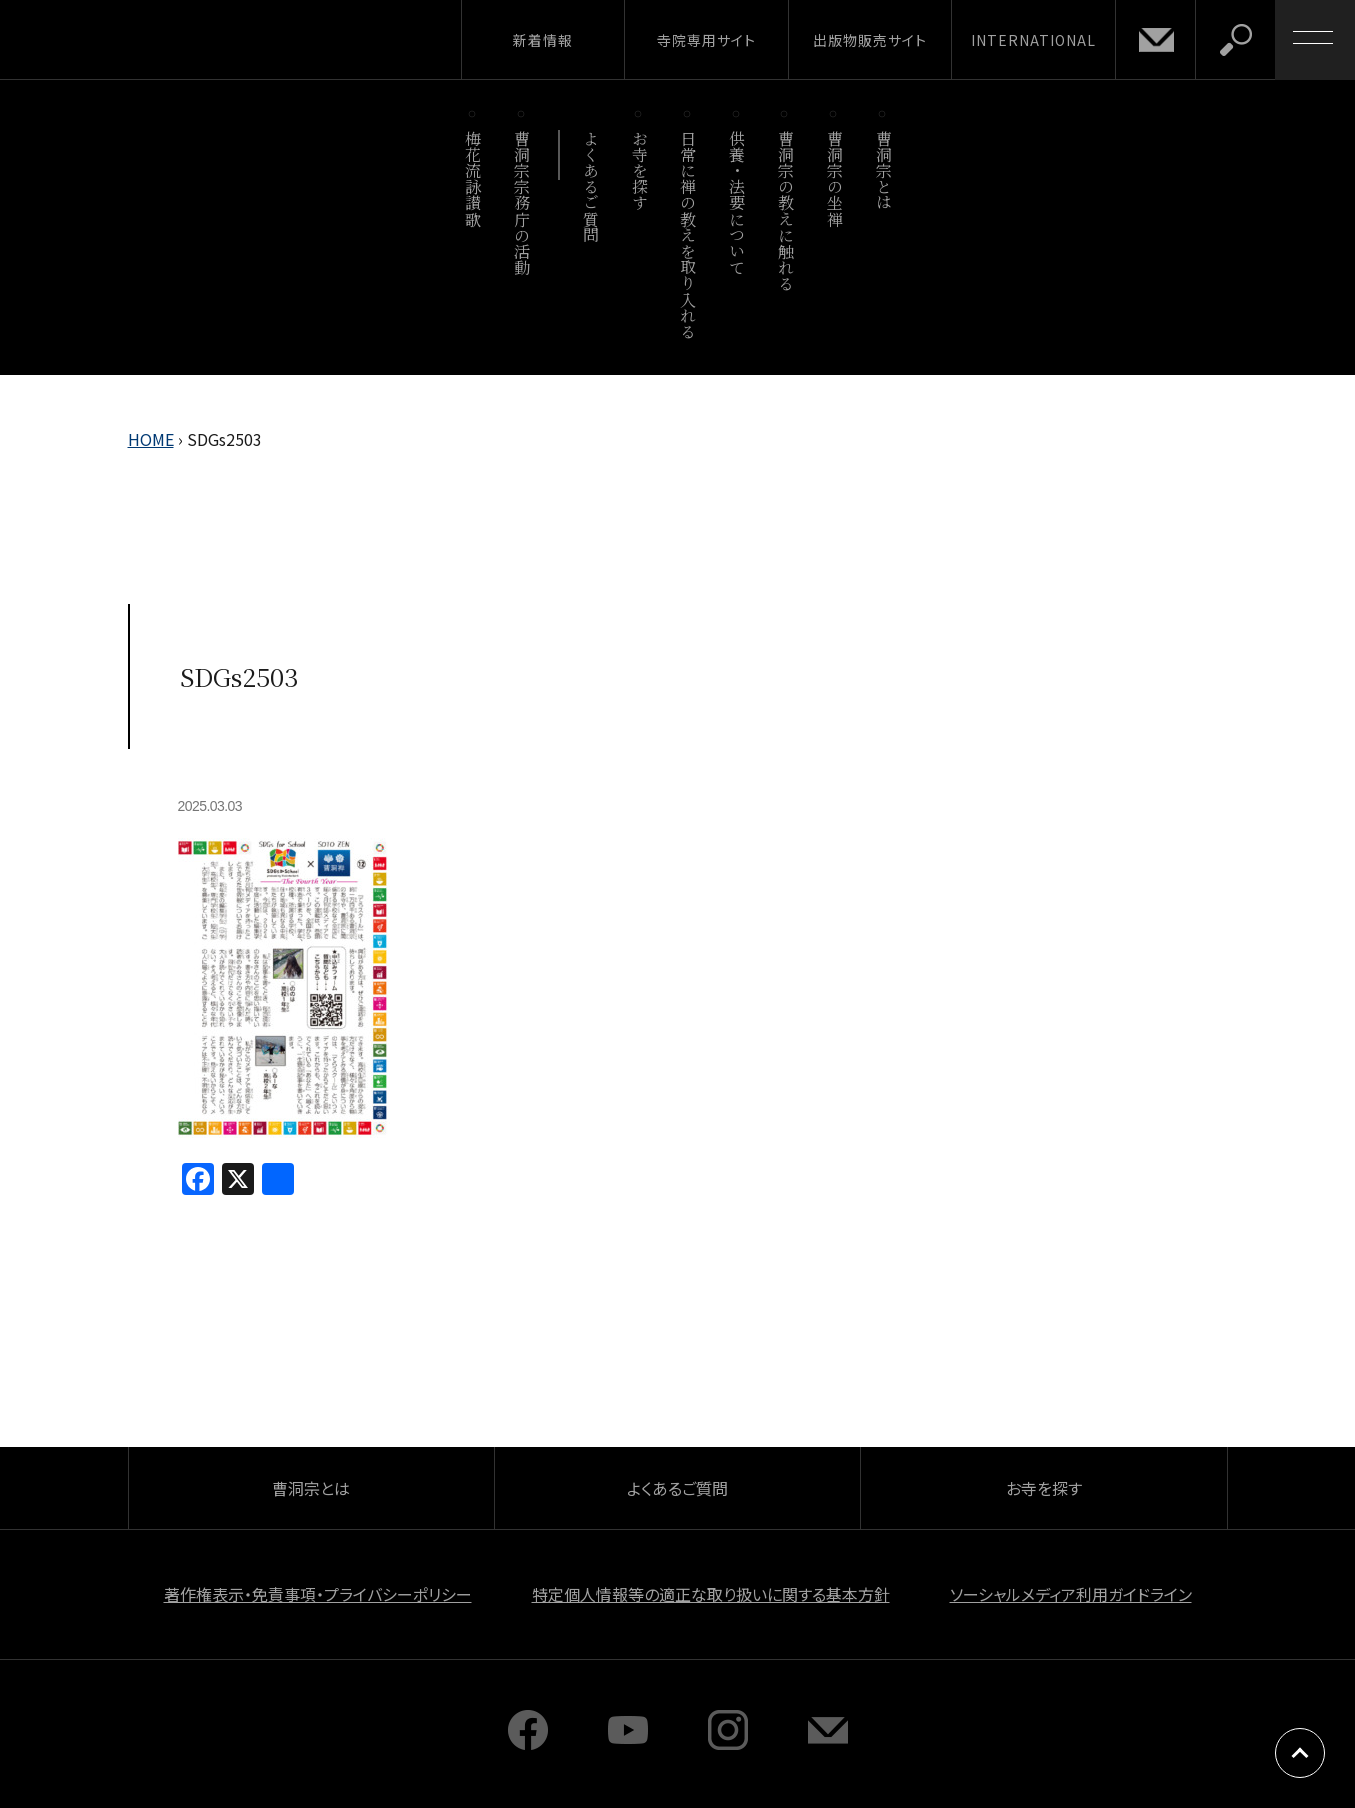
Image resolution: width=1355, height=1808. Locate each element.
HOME (151, 439)
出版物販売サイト (870, 40)
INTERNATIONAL (1033, 40)
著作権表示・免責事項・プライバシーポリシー (318, 1594)
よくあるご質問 (590, 186)
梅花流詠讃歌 (473, 178)
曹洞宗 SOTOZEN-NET (185, 39)
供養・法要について (737, 202)
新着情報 (543, 40)
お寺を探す (639, 170)
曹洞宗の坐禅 (834, 178)
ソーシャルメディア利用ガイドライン (1071, 1594)
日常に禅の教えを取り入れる (688, 234)
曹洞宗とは (883, 170)
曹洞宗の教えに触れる (785, 210)
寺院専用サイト (706, 40)
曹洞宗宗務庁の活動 (522, 202)
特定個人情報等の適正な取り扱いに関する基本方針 (711, 1594)
